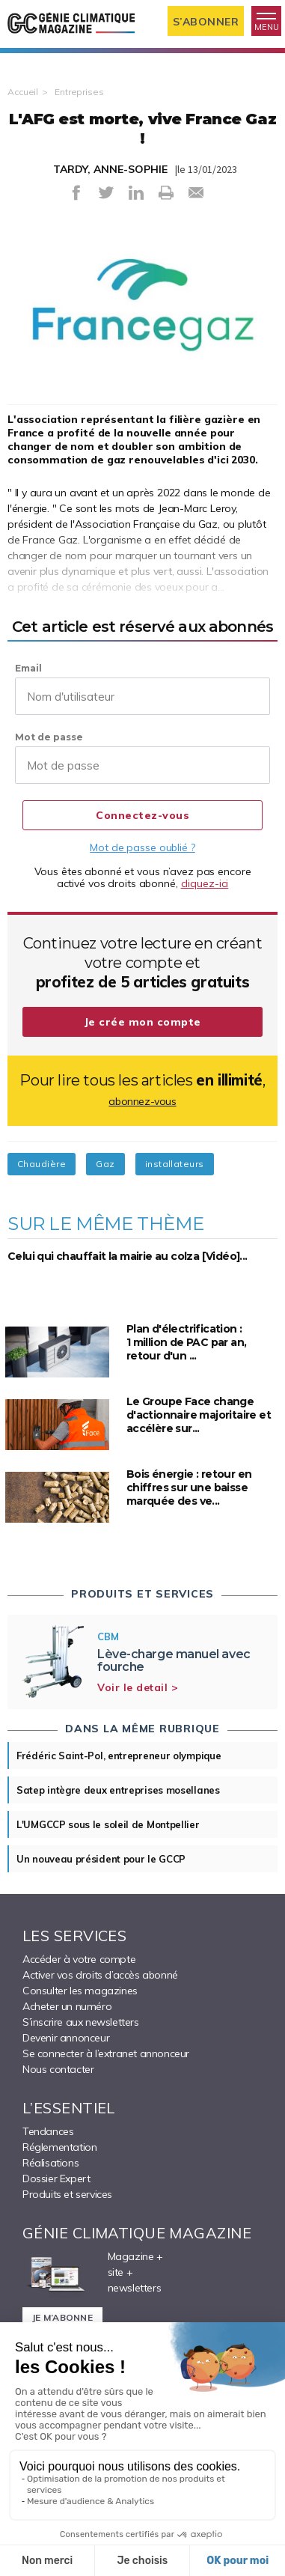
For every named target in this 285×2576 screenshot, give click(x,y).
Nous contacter (58, 2069)
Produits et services (67, 2194)
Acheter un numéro (66, 2006)
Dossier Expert (56, 2178)
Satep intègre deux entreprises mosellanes (118, 1790)
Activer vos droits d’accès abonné (100, 1975)
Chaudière (41, 1163)
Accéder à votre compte (78, 1959)
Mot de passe (49, 737)
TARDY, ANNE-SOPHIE (110, 169)
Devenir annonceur (65, 2037)
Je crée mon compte (143, 1022)
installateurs (174, 1163)
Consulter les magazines (80, 1990)
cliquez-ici (205, 883)
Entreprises (79, 91)
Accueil (22, 91)
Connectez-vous (142, 815)
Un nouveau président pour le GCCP (101, 1859)
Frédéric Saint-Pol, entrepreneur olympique (118, 1756)
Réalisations (50, 2162)
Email (28, 668)
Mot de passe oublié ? (142, 847)
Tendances (47, 2131)
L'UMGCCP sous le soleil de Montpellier (108, 1824)
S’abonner (206, 21)
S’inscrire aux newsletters (80, 2022)
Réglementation (59, 2147)
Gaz (105, 1163)
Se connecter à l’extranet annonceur (105, 2053)
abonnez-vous (142, 1101)
